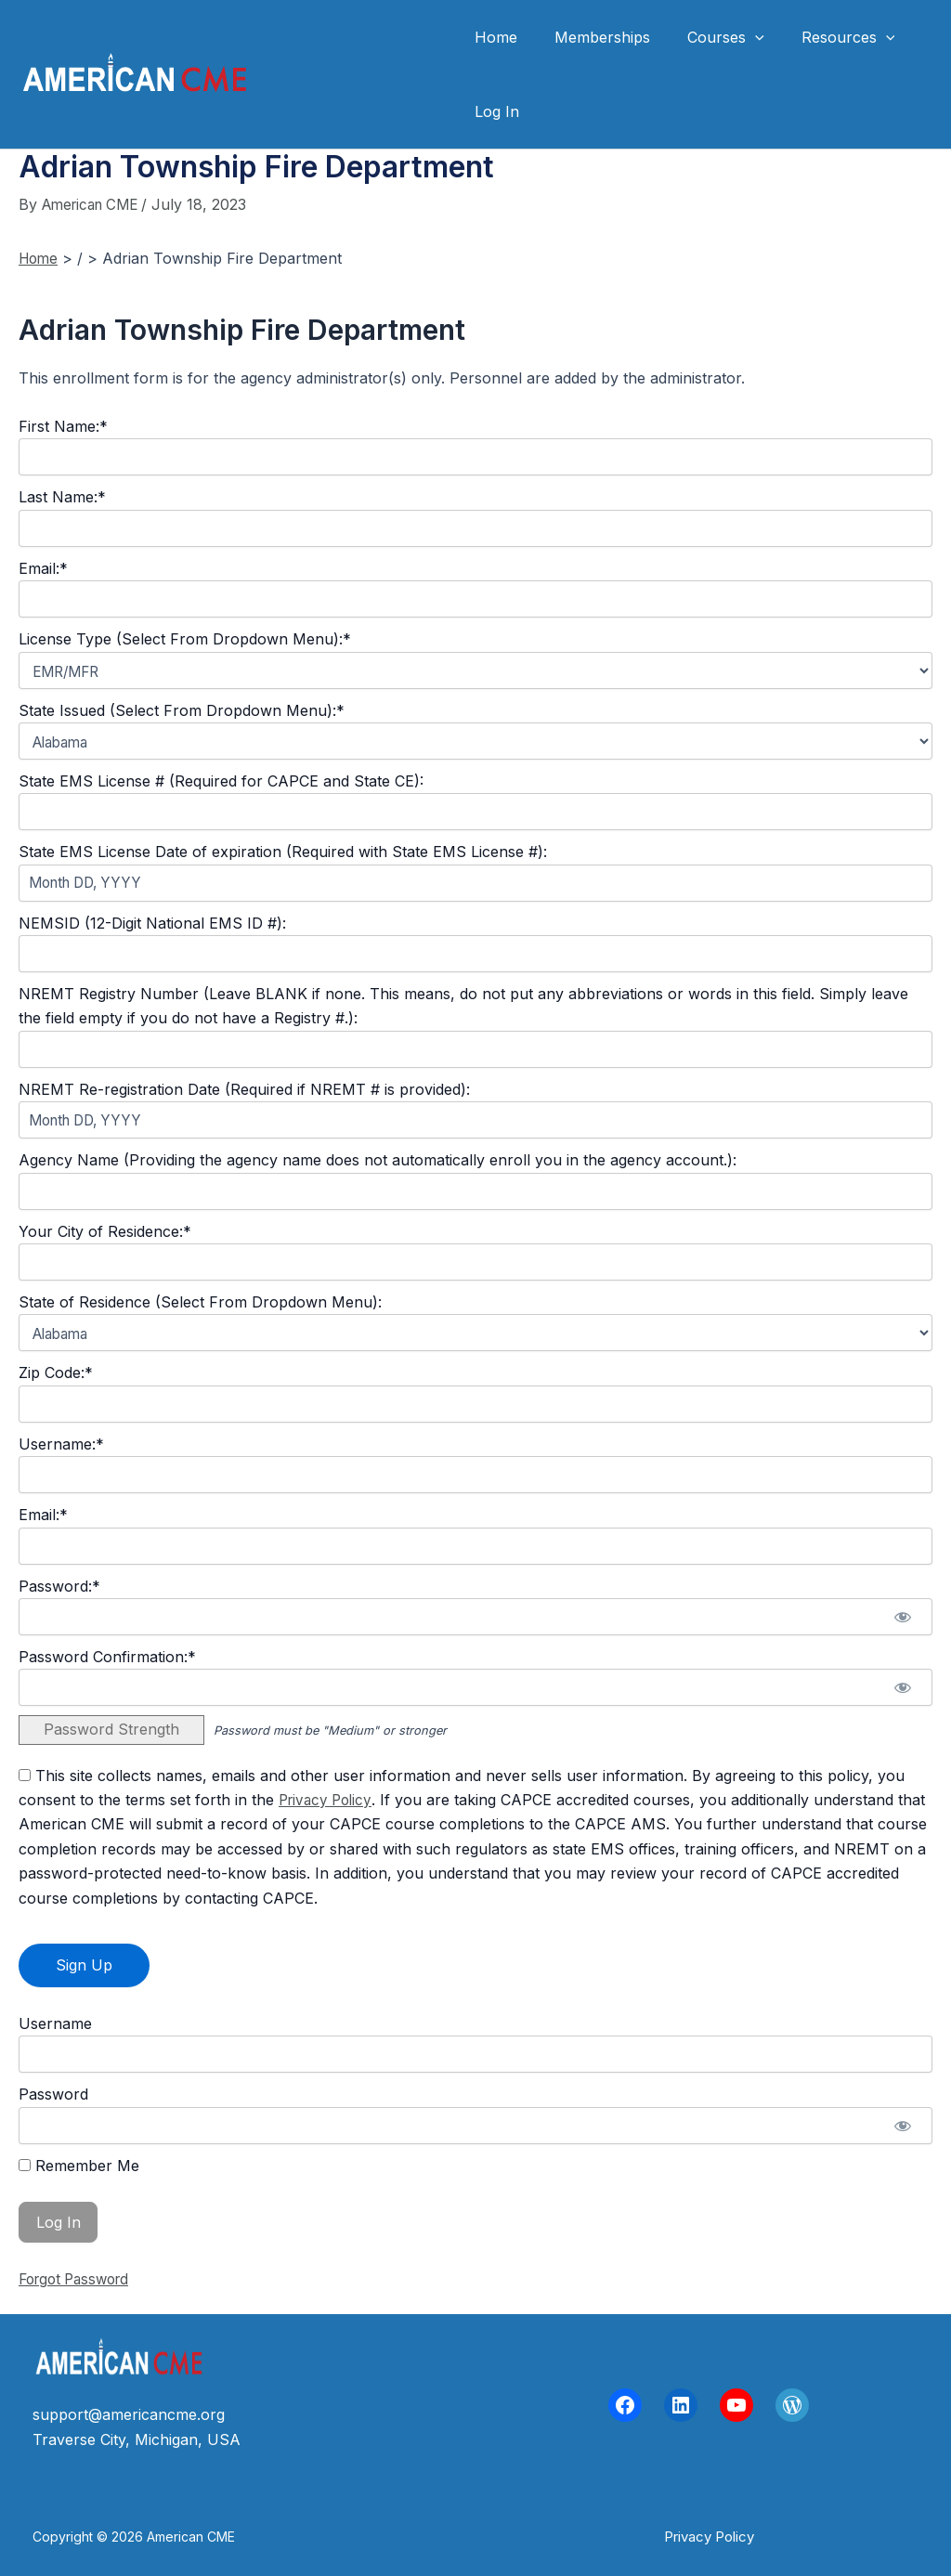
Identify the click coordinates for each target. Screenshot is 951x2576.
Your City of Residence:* (105, 1231)
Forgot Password (79, 2279)
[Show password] (902, 1616)
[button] (709, 2536)
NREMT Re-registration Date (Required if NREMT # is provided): (244, 1089)
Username (55, 2023)
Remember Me (79, 2165)
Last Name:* (62, 497)
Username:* (61, 1444)
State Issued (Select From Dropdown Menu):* (182, 710)
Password (53, 2094)
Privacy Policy (328, 1799)
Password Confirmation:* (107, 1656)
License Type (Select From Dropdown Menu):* (185, 639)
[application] (736, 37)
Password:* (59, 1586)
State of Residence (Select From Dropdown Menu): (200, 1302)
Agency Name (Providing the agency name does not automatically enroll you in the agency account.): (377, 1160)
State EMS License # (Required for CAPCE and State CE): (221, 781)
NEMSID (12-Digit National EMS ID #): (152, 923)
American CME (351, 73)
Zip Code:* (56, 1372)
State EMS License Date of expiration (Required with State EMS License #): (283, 851)
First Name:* (63, 426)
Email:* (43, 568)
